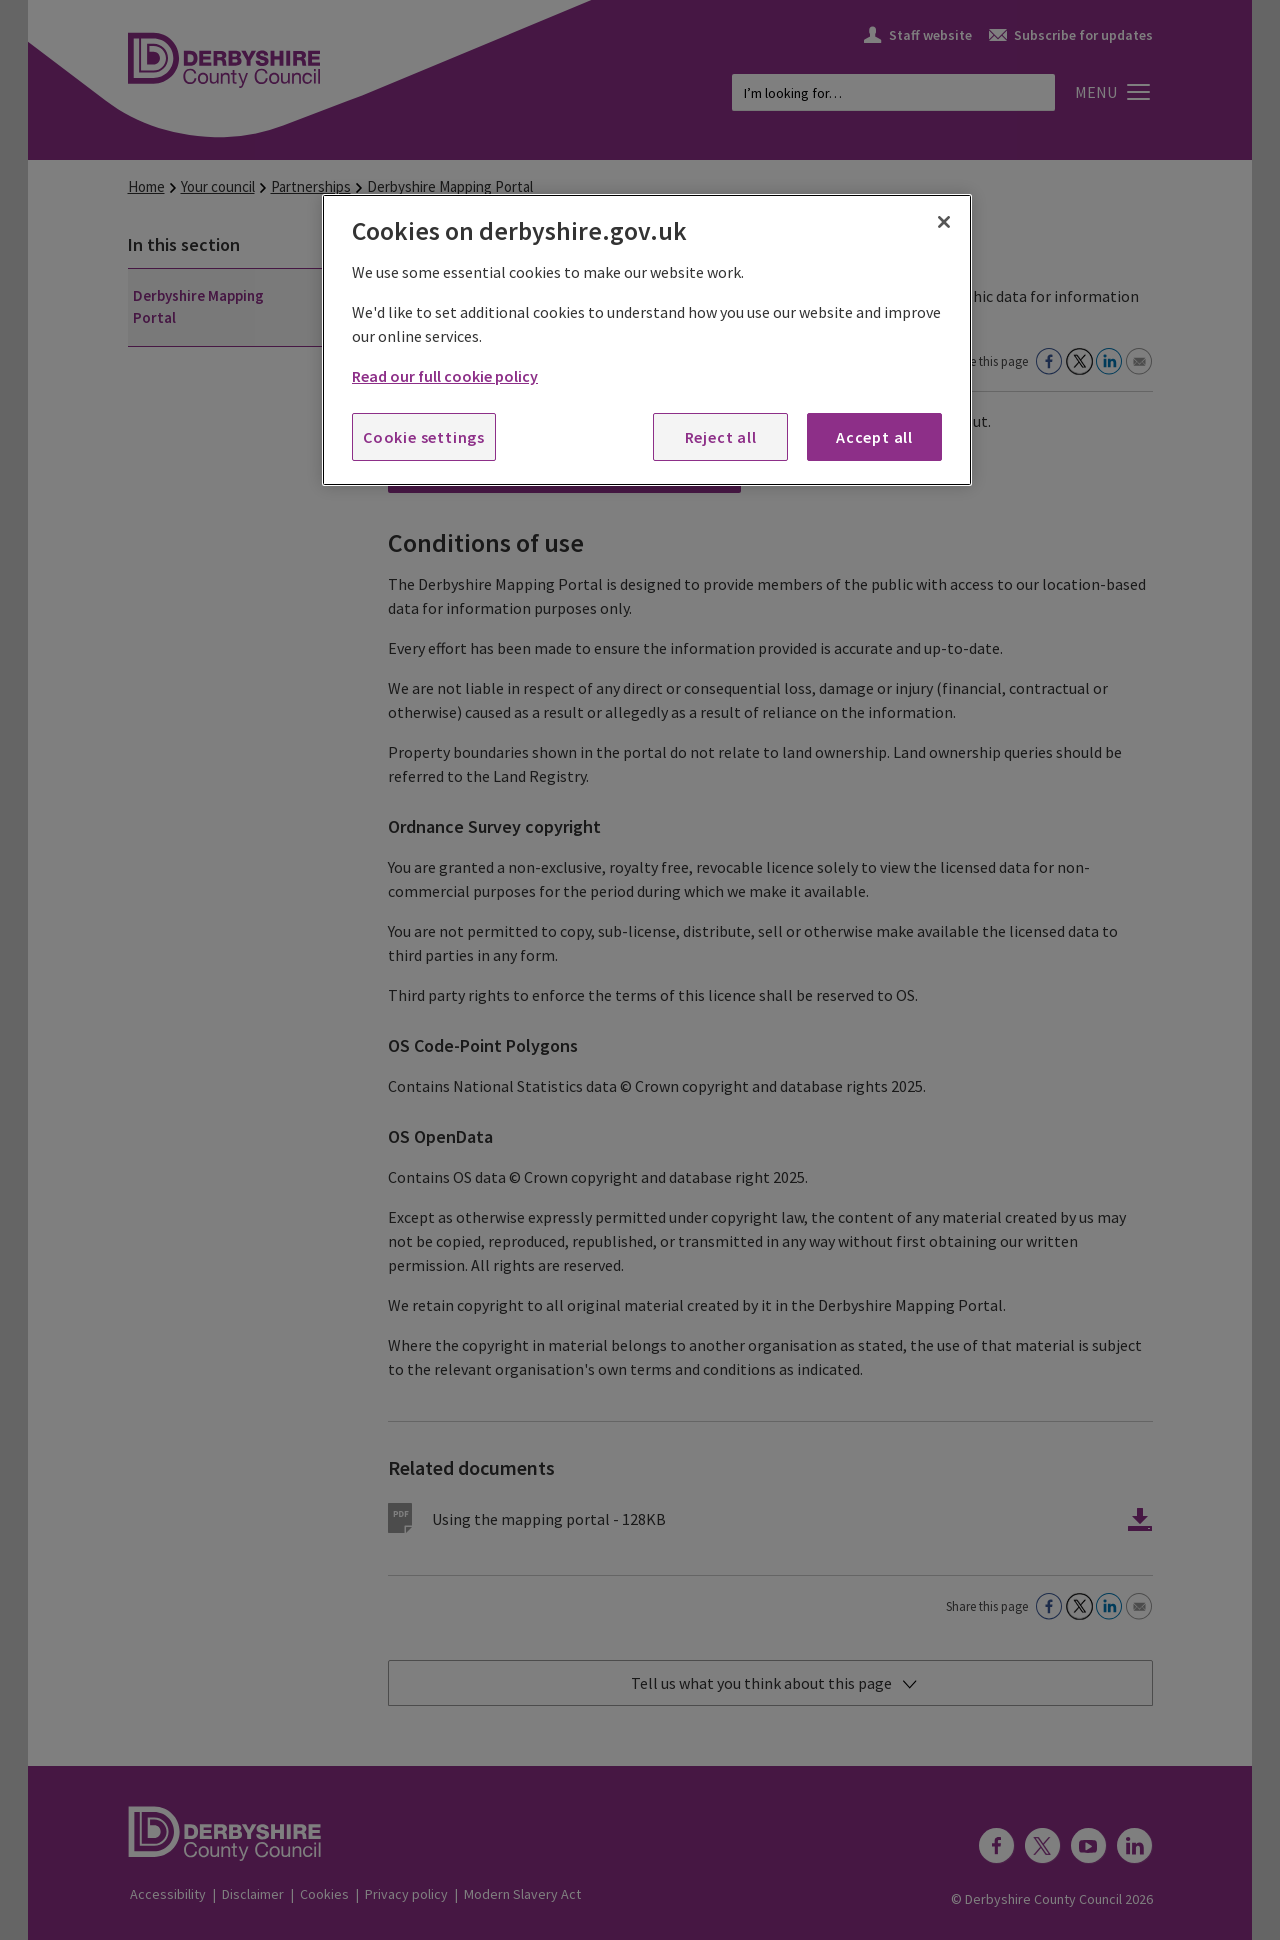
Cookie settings (424, 437)
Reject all (721, 437)
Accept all (874, 437)
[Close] (944, 222)
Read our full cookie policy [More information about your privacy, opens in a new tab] (445, 376)
